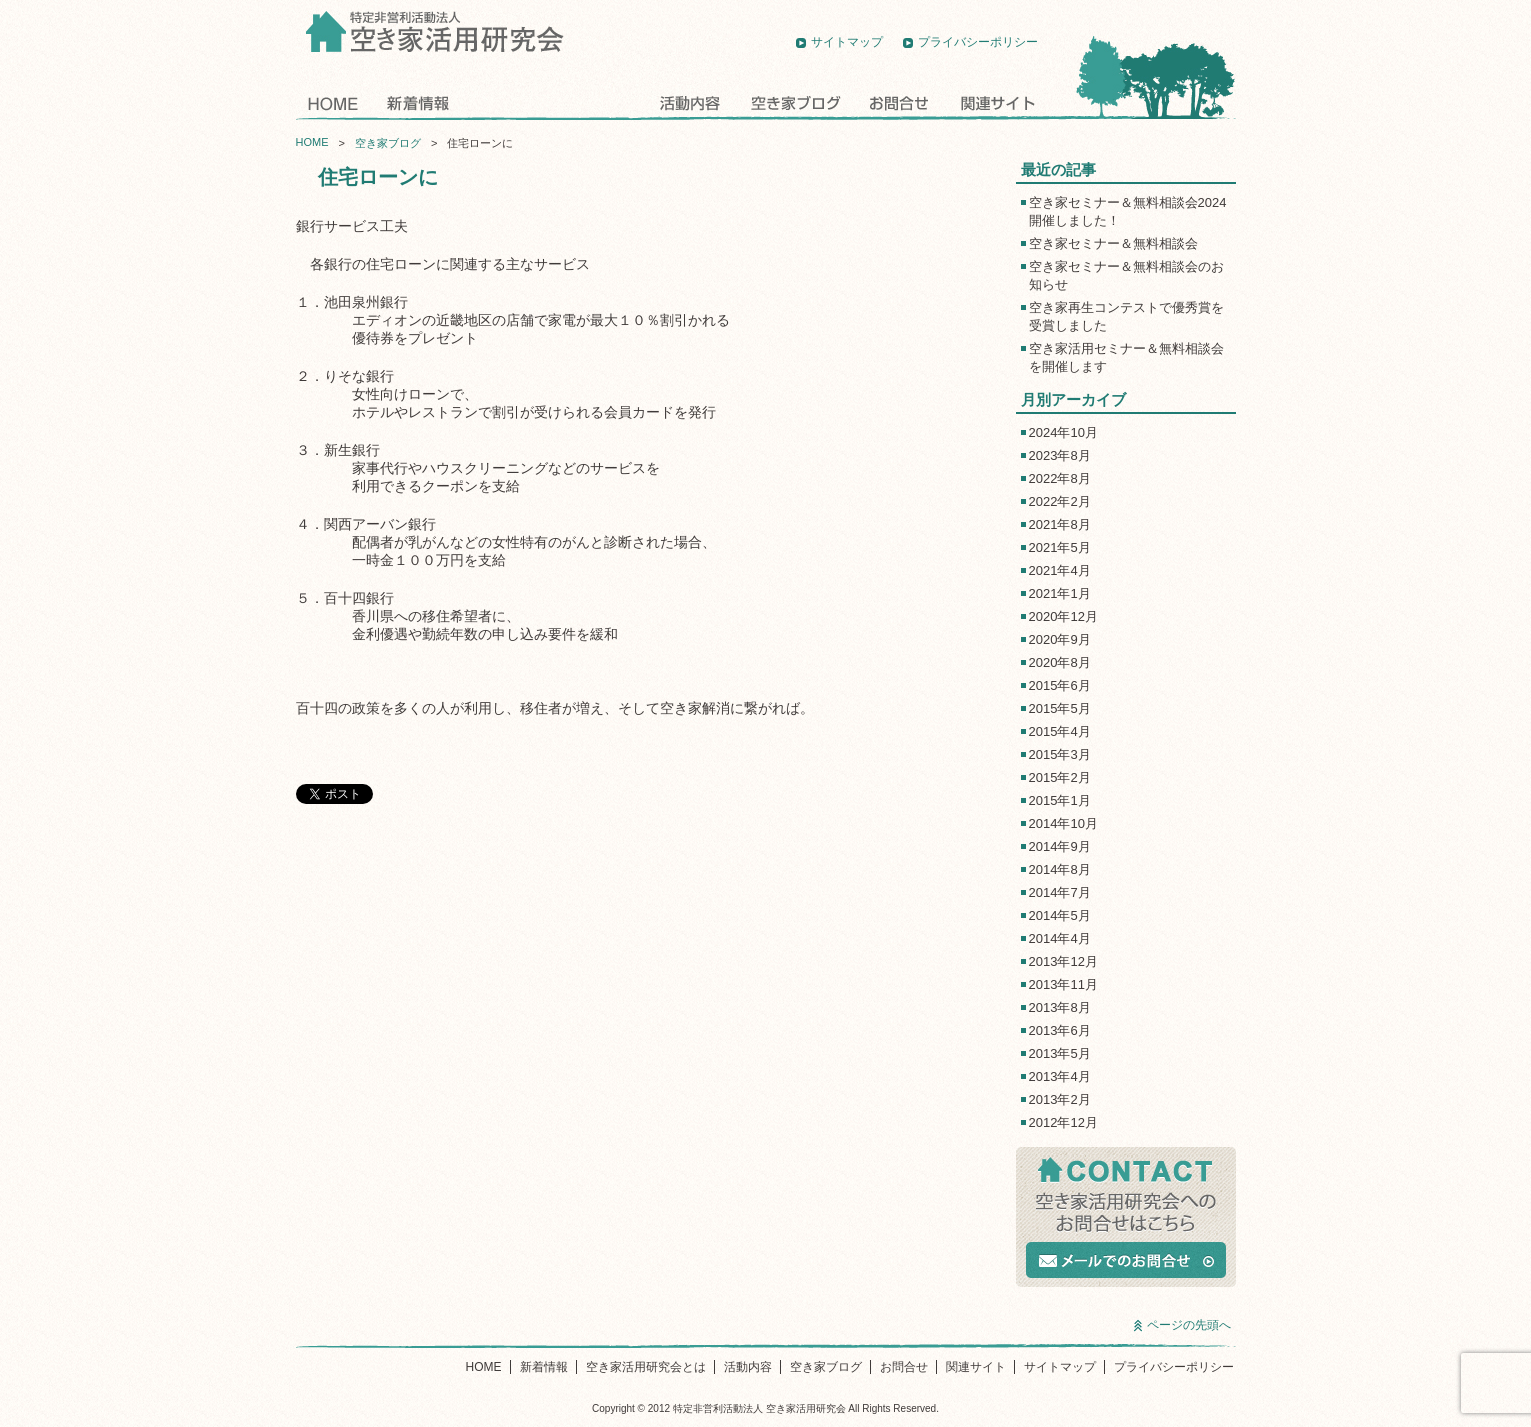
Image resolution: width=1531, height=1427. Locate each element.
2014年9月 (1060, 846)
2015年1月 (1060, 800)
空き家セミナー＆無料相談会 (1113, 243)
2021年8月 (1060, 524)
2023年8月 (1060, 455)
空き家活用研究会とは (553, 102)
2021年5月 (1060, 547)
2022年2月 (1060, 501)
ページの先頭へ (1189, 1325)
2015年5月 (1060, 708)
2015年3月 (1060, 754)
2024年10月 (1063, 432)
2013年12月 (1063, 961)
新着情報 (416, 102)
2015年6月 (1060, 685)
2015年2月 (1060, 777)
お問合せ (899, 102)
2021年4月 (1060, 570)
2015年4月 (1060, 731)
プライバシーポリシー (978, 42)
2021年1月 (1060, 593)
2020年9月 (1060, 639)
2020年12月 (1063, 616)
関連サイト (996, 102)
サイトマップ (847, 42)
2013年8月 (1060, 1007)
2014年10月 (1063, 823)
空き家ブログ (795, 102)
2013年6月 (1060, 1030)
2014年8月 (1060, 869)
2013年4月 (1060, 1076)
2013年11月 (1063, 984)
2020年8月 (1060, 662)
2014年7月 (1060, 892)
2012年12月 (1063, 1122)
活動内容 (691, 102)
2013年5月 (1060, 1053)
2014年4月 (1060, 938)
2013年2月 (1060, 1099)
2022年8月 (1060, 478)
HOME (332, 102)
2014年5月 (1060, 915)
